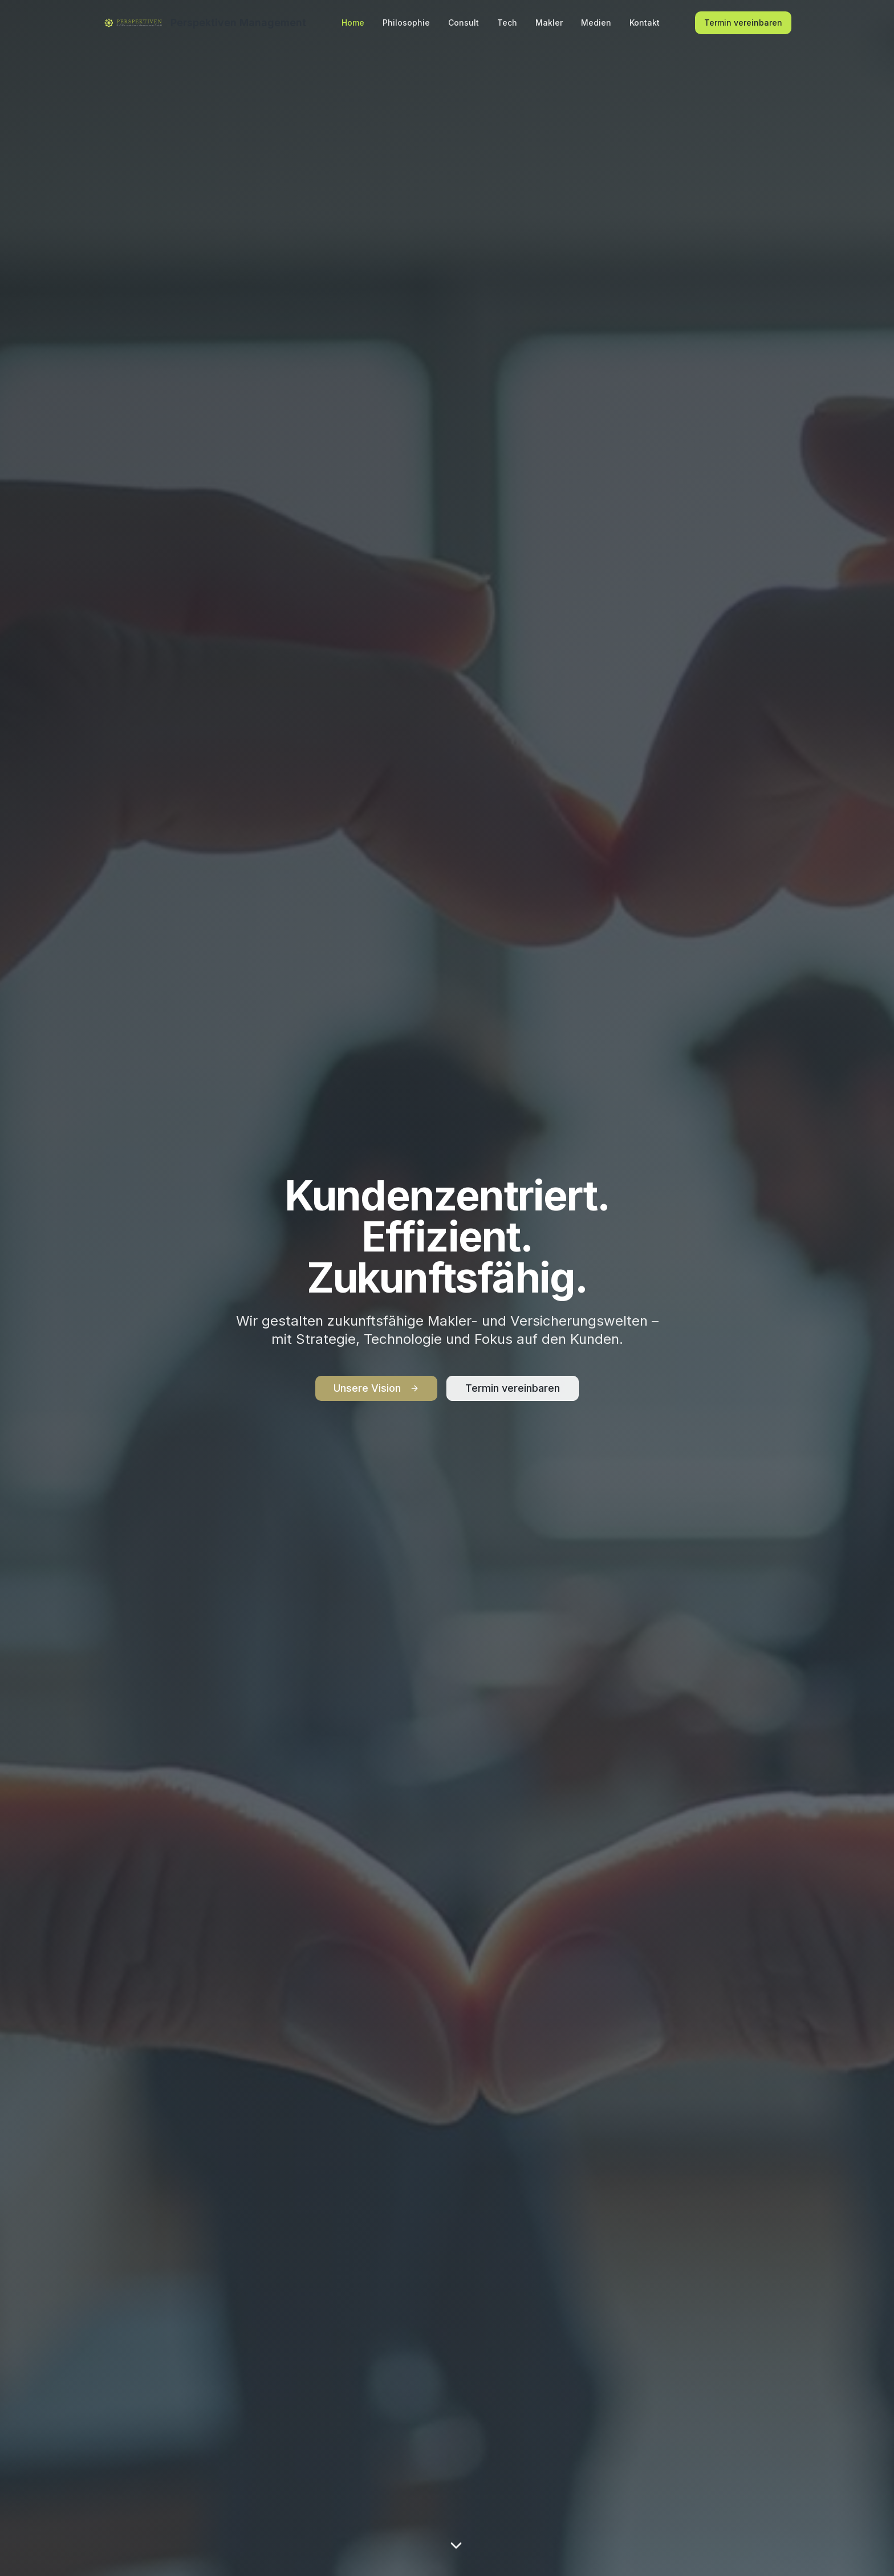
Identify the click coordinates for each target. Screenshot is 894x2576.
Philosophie (406, 22)
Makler (549, 22)
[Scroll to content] (456, 2547)
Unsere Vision (376, 1388)
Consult (463, 22)
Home (353, 22)
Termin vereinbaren (743, 22)
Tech (507, 22)
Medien (596, 22)
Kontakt (644, 22)
